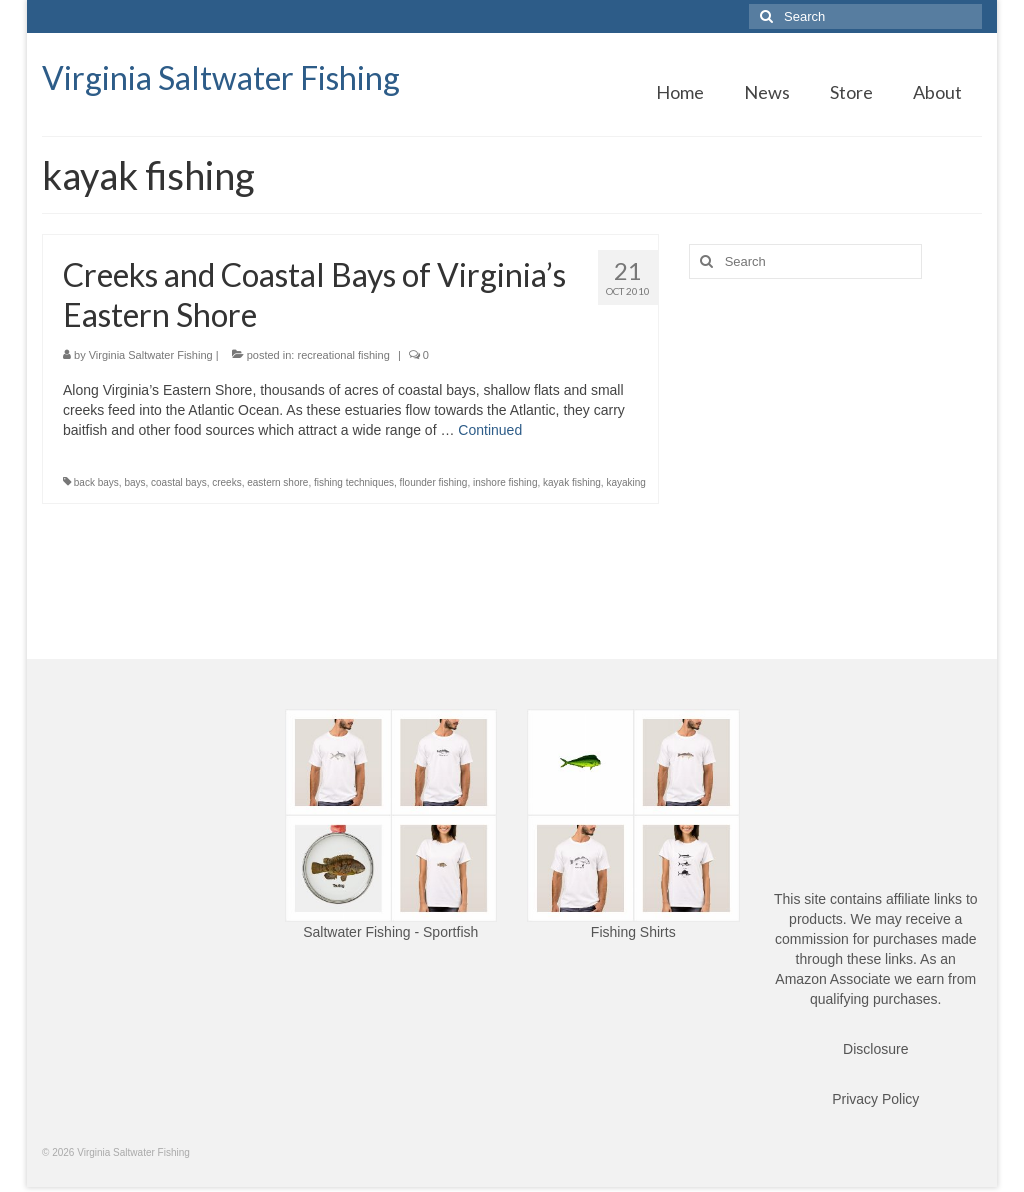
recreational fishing (343, 355)
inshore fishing (505, 482)
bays (134, 482)
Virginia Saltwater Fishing (221, 77)
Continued (490, 430)
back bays (96, 482)
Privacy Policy (875, 1099)
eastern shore (277, 482)
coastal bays (179, 482)
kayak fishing (572, 482)
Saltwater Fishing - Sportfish (390, 932)
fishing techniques (354, 482)
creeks (226, 482)
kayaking (625, 482)
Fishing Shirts (633, 932)
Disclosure (875, 1049)
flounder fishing (434, 482)
